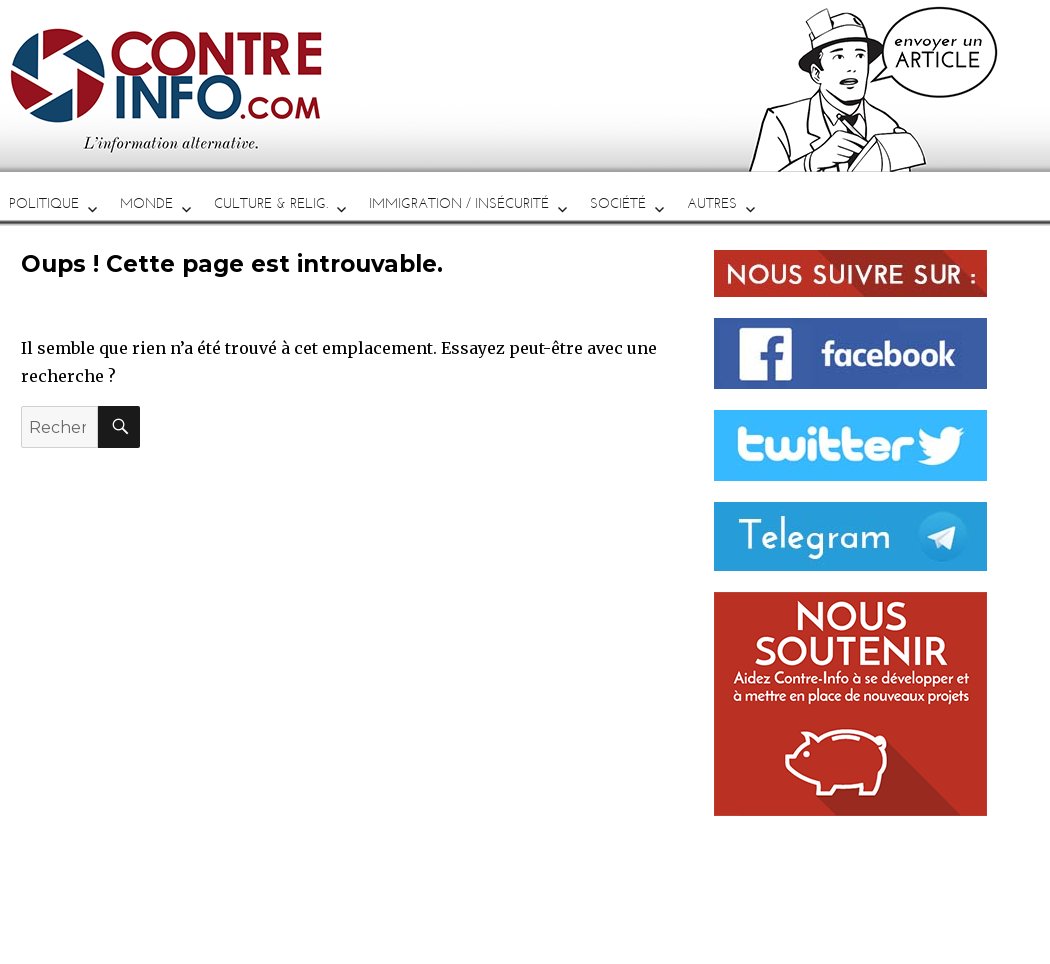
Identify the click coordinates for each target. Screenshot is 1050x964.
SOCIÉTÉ (618, 203)
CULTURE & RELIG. (271, 203)
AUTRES (712, 203)
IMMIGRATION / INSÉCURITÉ (459, 203)
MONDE (146, 203)
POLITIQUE (44, 203)
